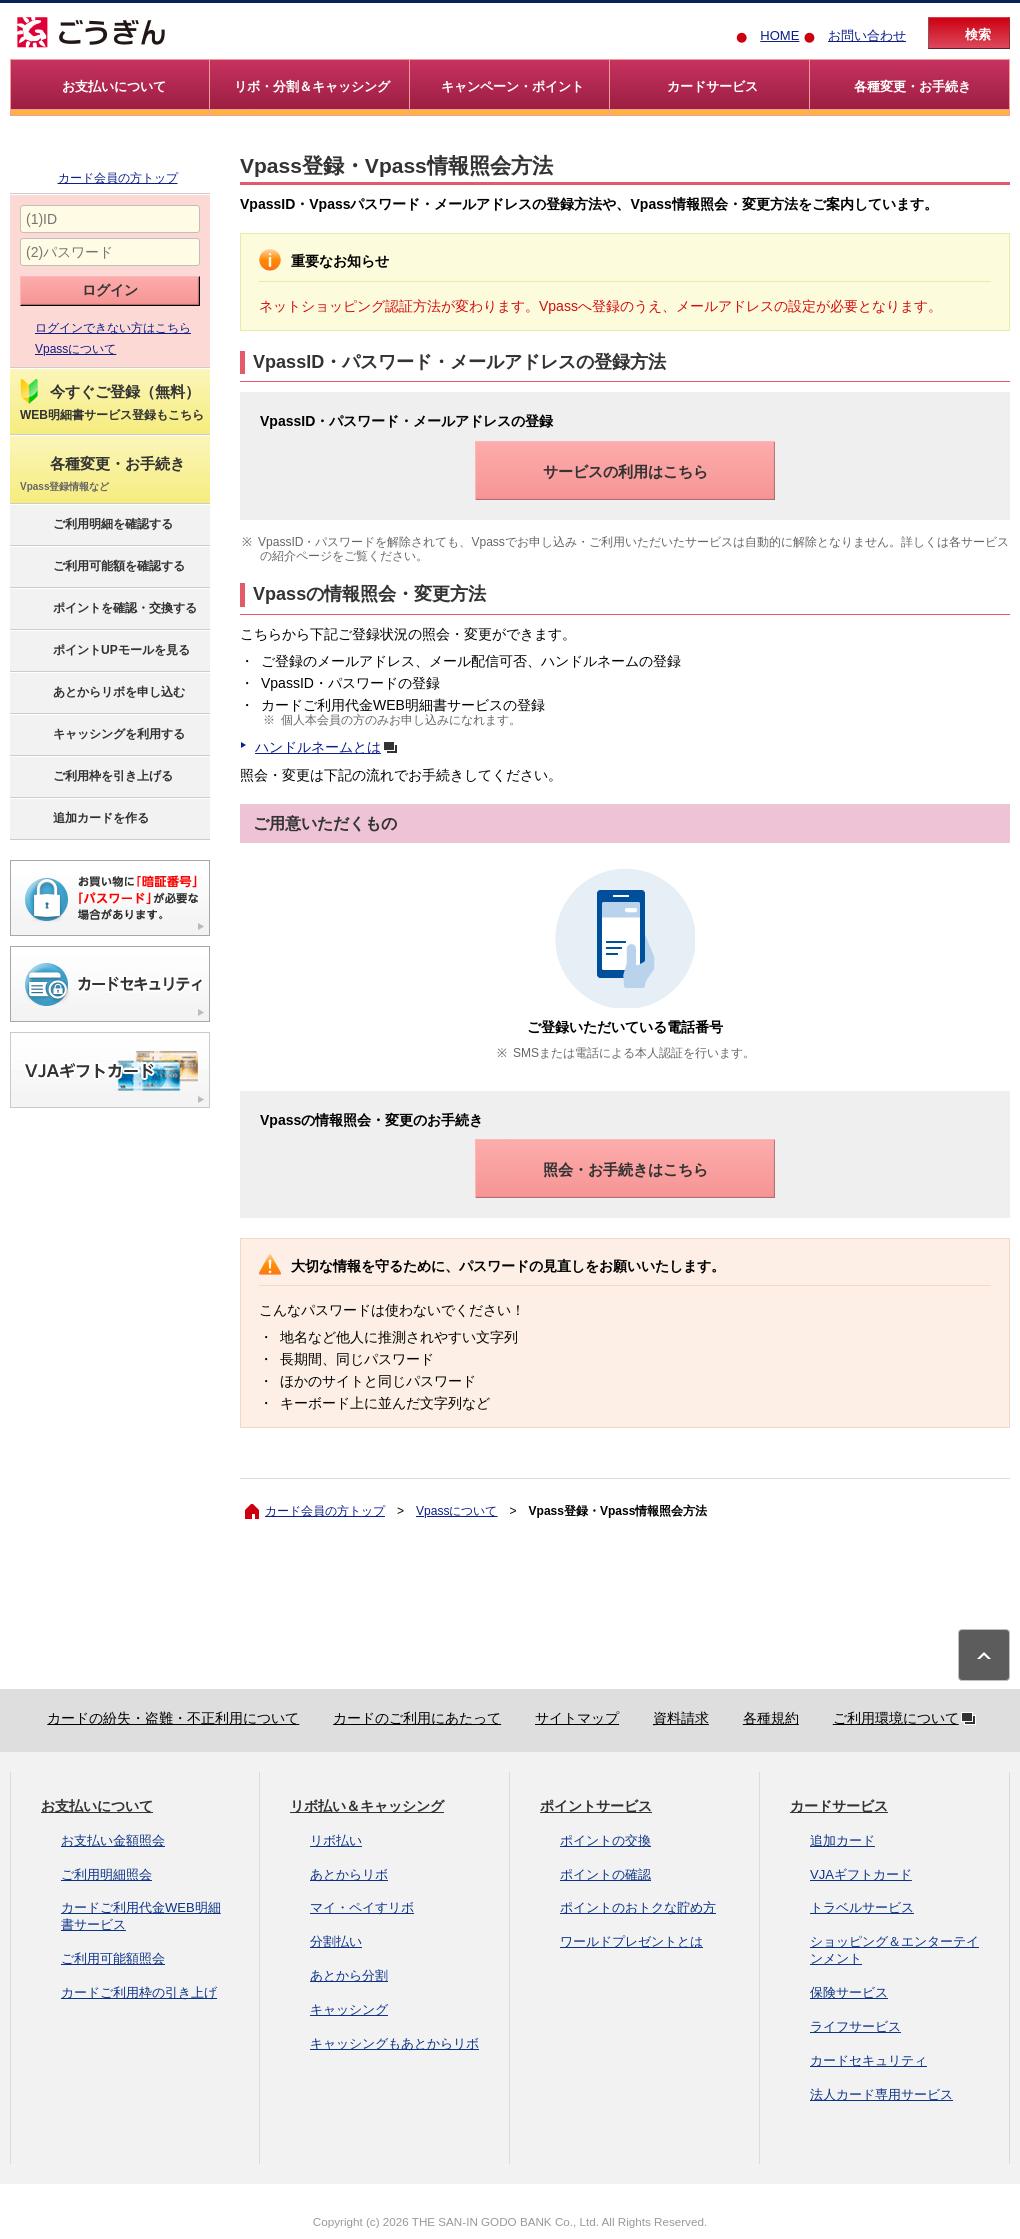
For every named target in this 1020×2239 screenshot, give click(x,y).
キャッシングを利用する (101, 735)
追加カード (842, 1840)
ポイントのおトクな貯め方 (638, 1907)
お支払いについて (97, 1806)
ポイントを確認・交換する (107, 609)
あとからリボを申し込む (101, 693)
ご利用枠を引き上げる (95, 777)
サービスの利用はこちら (625, 471)
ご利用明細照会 (106, 1874)
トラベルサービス (862, 1907)
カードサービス (839, 1806)
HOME (779, 35)
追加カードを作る (83, 819)
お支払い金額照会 (113, 1840)
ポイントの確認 (605, 1874)
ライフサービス (855, 2026)
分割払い (336, 1941)
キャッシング (349, 2009)
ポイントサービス (596, 1806)
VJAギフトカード (861, 1874)
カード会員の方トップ (118, 178)
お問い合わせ (867, 35)
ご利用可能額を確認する (101, 567)
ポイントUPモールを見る (104, 651)
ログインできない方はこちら (113, 328)
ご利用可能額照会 (113, 1958)
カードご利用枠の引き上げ (139, 1992)
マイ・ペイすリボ (362, 1907)
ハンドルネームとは (330, 747)
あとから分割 (349, 1975)
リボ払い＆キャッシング (367, 1806)
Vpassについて (75, 349)
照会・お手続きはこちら (625, 1169)
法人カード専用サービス (881, 2094)
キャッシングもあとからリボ (394, 2043)
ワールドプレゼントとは (631, 1941)
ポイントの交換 (605, 1840)
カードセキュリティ (868, 2060)
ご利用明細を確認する (95, 525)
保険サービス (849, 1992)
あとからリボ (349, 1874)
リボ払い (336, 1840)
